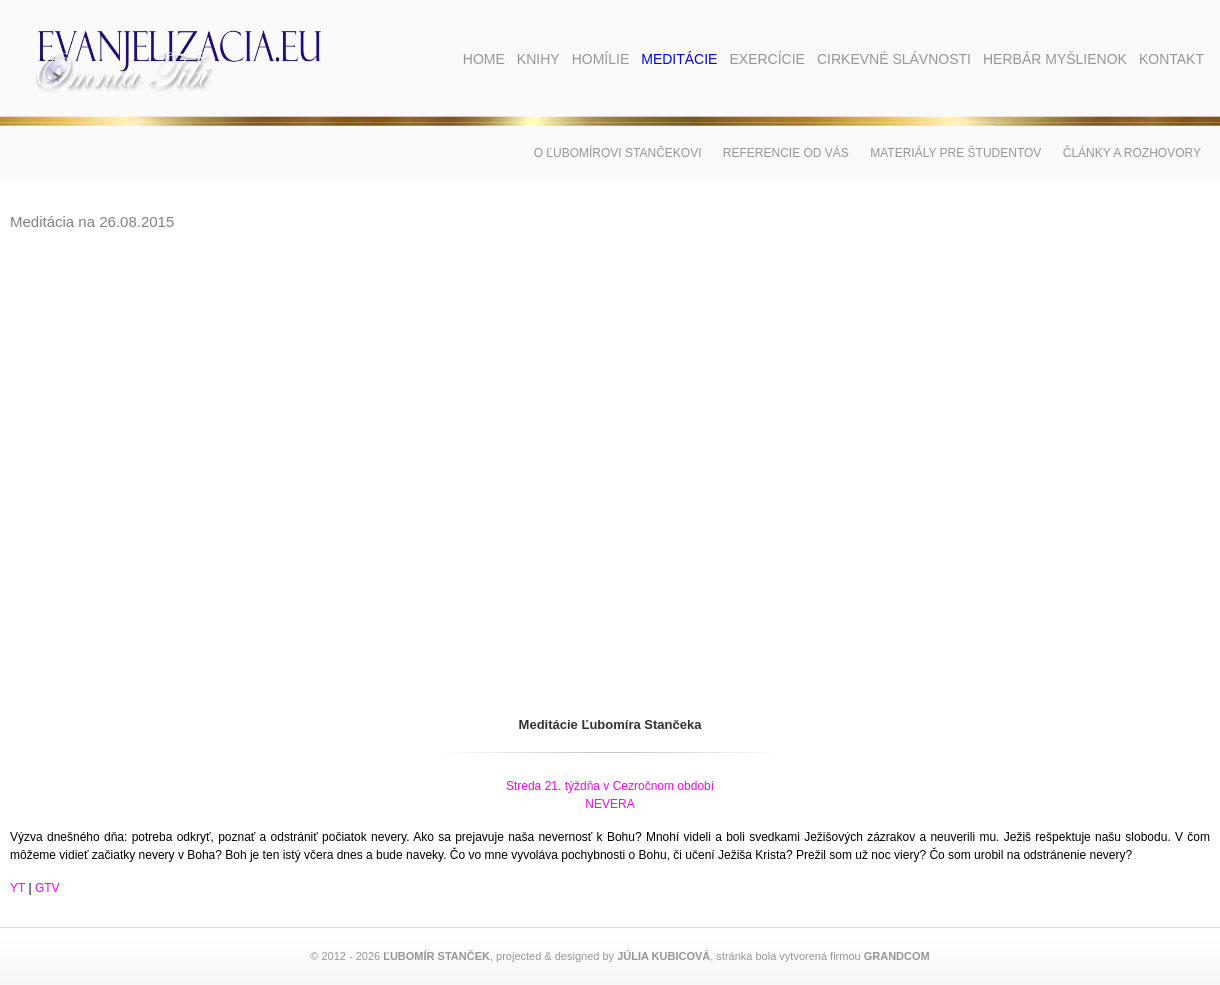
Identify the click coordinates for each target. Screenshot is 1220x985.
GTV (47, 888)
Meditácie (679, 59)
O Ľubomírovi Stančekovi (618, 153)
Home (484, 59)
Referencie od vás (786, 153)
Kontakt (1171, 59)
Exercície (766, 59)
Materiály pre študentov (955, 153)
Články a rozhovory (1132, 153)
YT (17, 888)
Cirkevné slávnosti (894, 59)
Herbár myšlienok (1055, 59)
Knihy (538, 59)
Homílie (601, 59)
